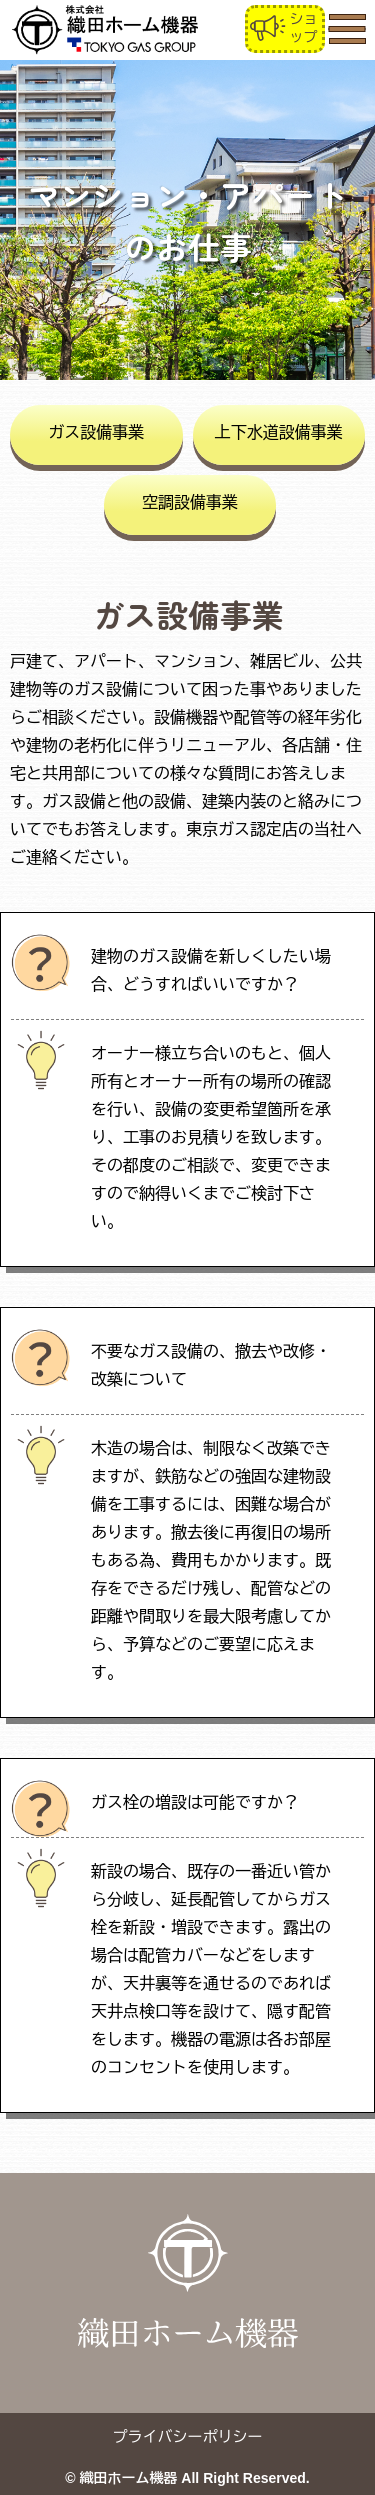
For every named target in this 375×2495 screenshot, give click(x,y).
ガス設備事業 (96, 432)
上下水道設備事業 (279, 432)
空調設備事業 (190, 502)
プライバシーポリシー (188, 2436)
